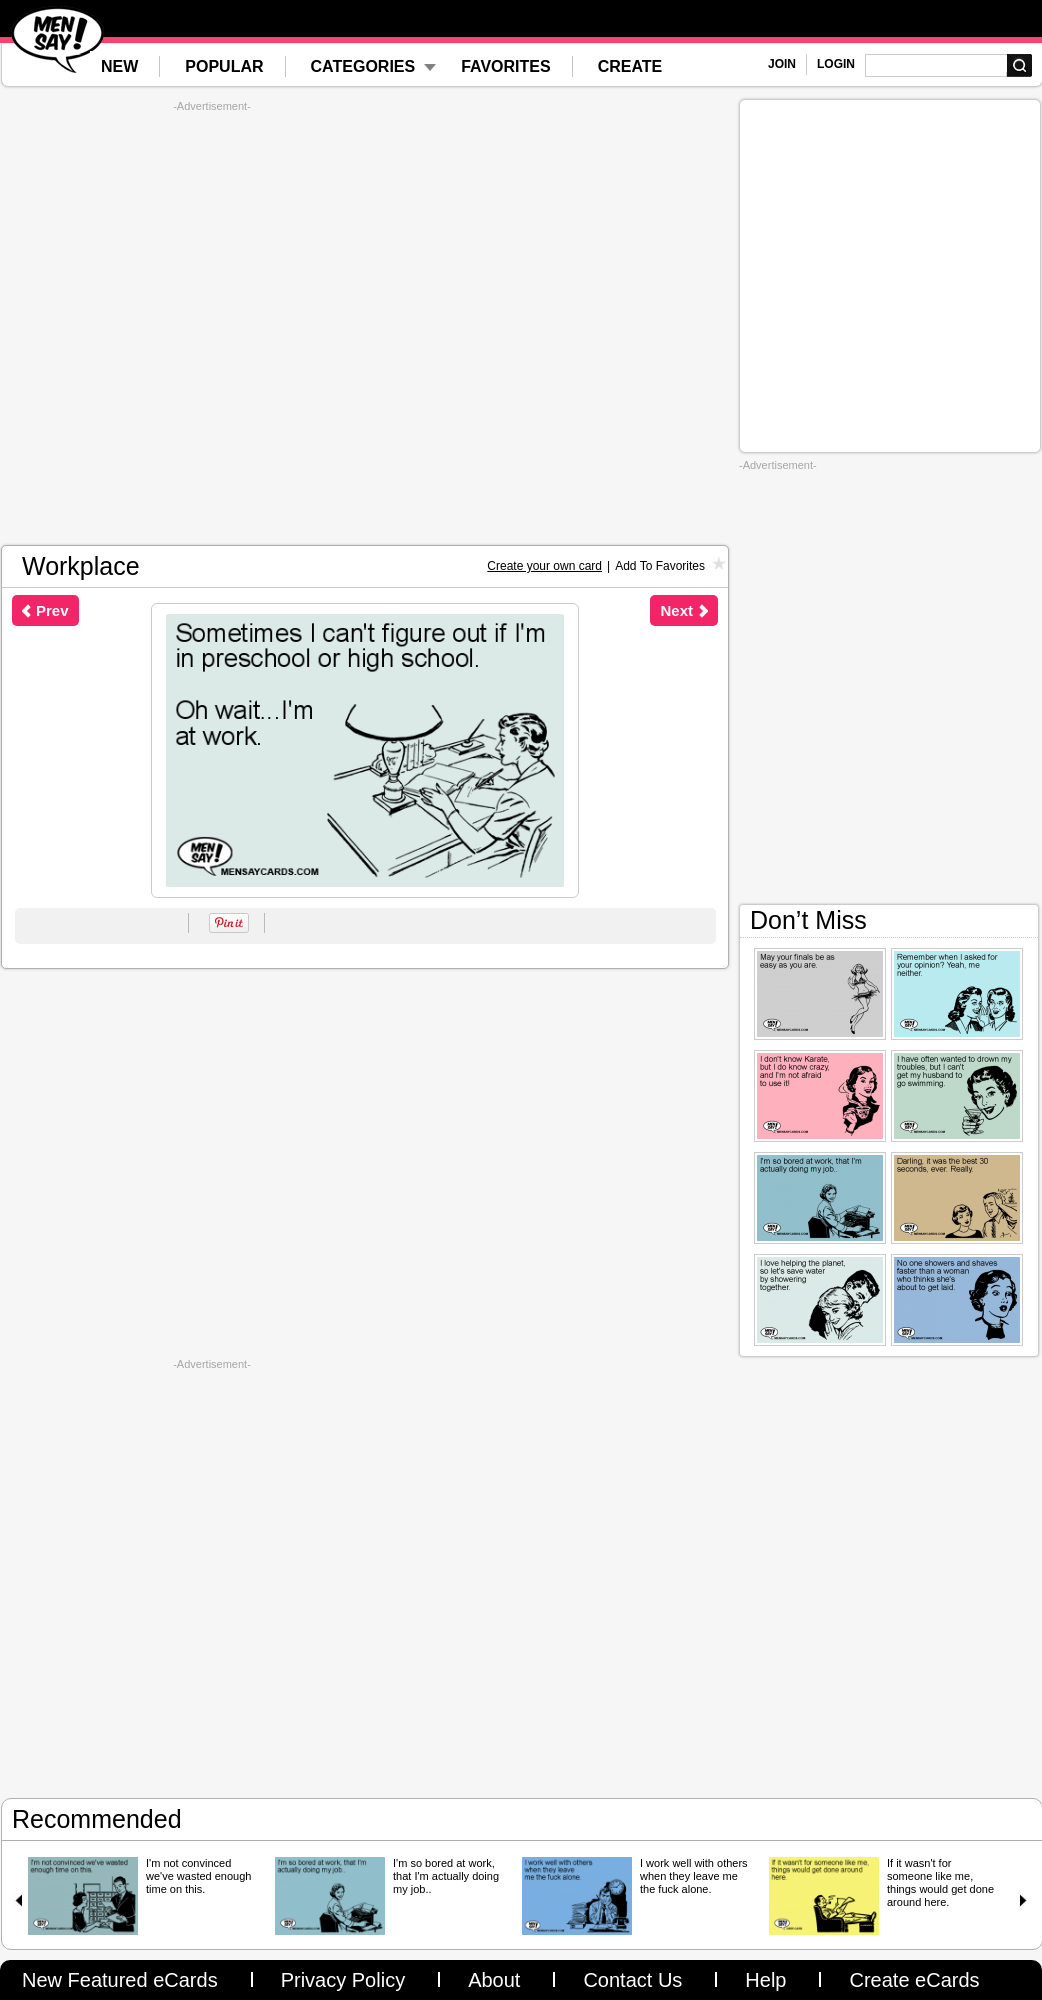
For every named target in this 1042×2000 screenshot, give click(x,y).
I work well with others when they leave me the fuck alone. (694, 1876)
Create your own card (544, 566)
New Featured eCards (120, 1980)
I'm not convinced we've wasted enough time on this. (198, 1876)
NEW (119, 66)
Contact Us (632, 1980)
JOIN (782, 64)
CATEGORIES (363, 66)
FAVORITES (506, 66)
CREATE (630, 66)
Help (765, 1980)
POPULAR (224, 66)
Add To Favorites (660, 566)
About (494, 1980)
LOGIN (836, 64)
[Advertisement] (212, 324)
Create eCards (914, 1980)
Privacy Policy (343, 1980)
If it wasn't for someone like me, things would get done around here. (940, 1882)
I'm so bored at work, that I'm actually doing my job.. (446, 1876)
